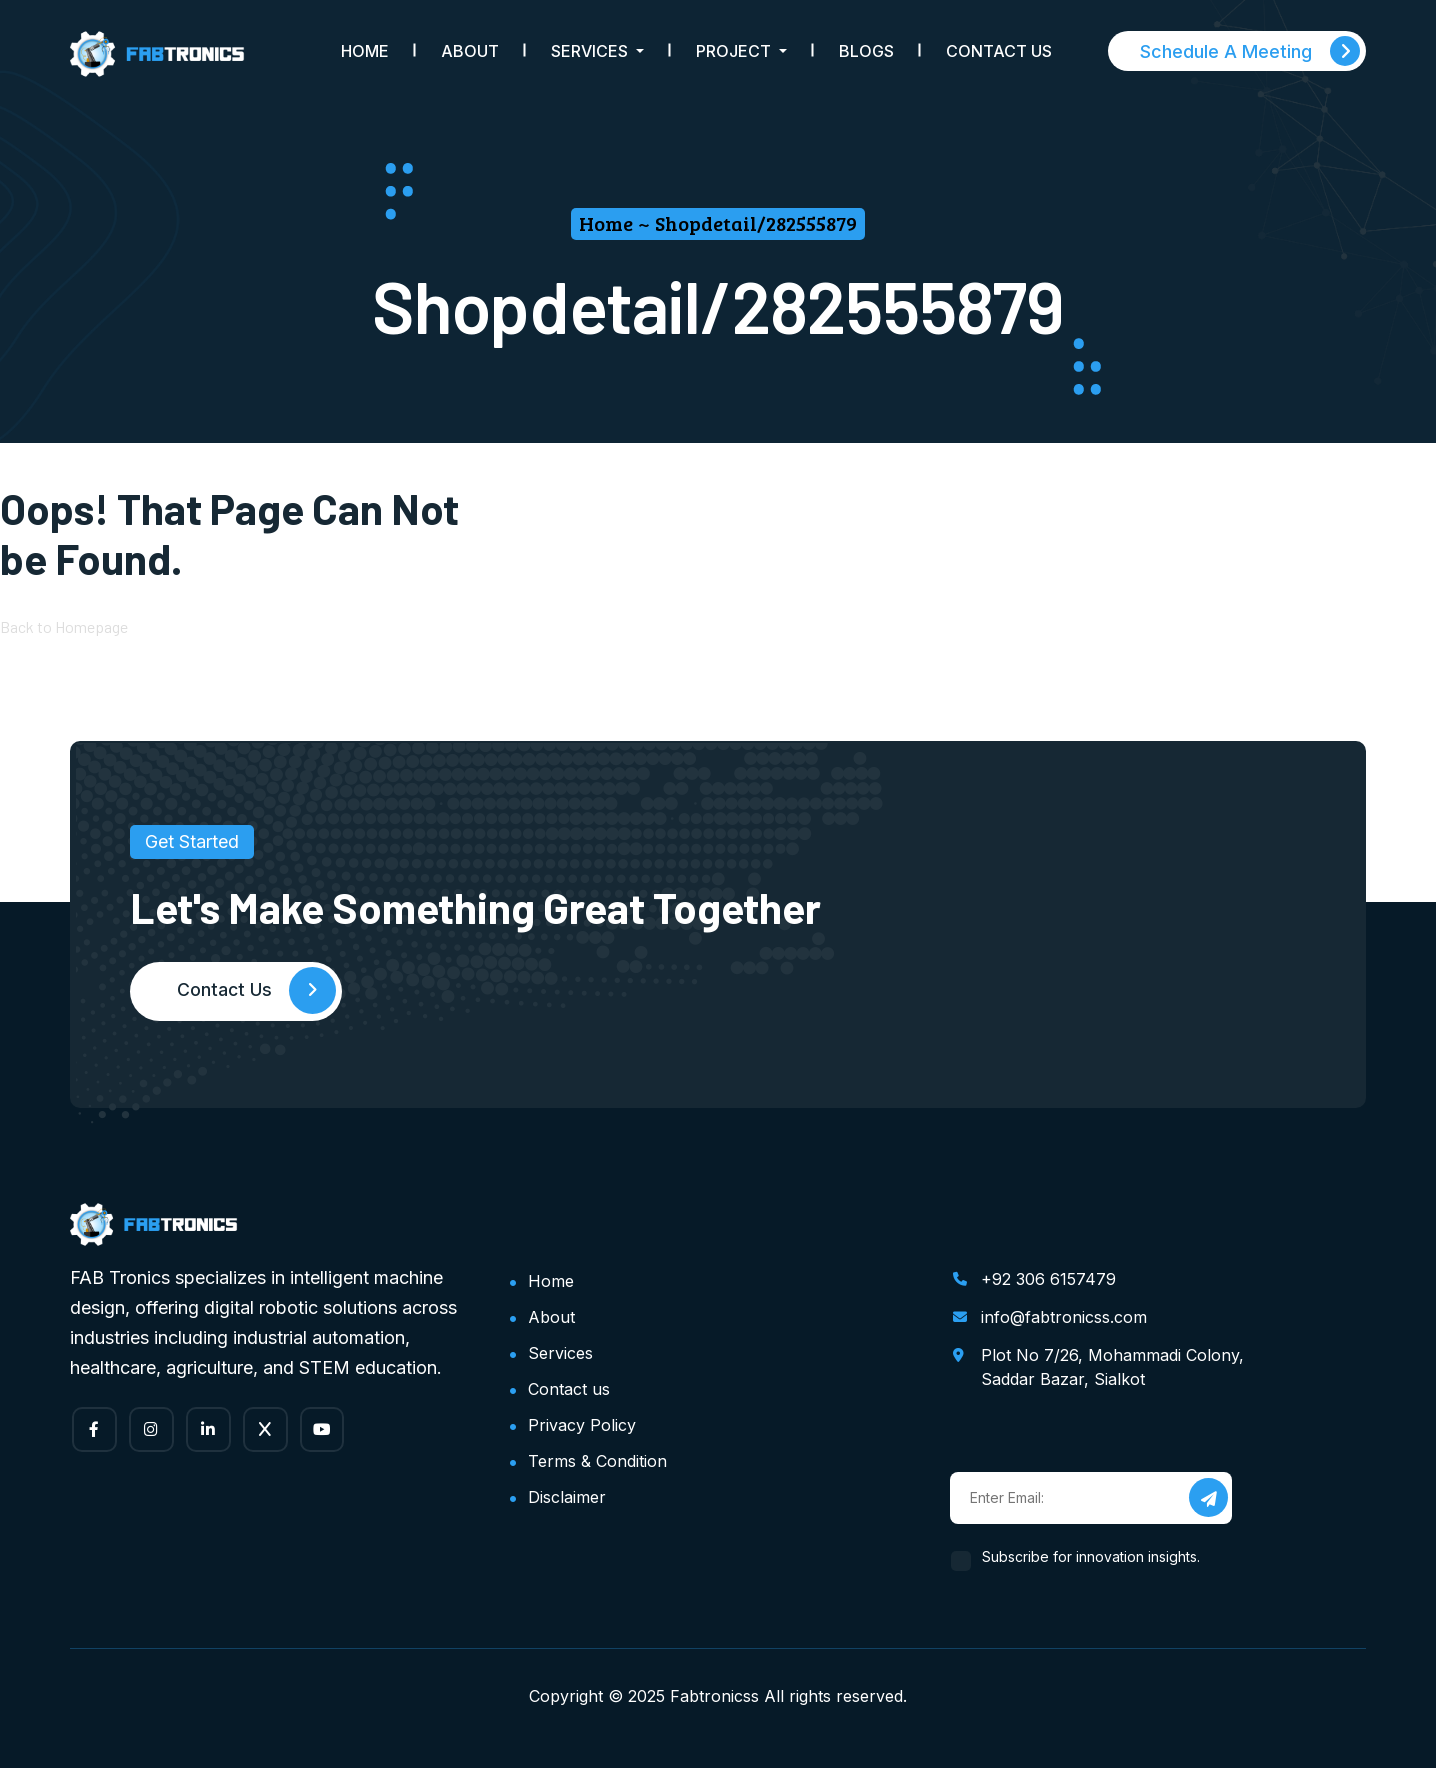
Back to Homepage (64, 627)
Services (560, 1353)
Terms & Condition (597, 1461)
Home (365, 51)
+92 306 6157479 (1048, 1279)
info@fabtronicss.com (1064, 1317)
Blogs (866, 51)
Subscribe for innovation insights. (1091, 1556)
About (470, 51)
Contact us (569, 1389)
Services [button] (591, 51)
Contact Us (999, 51)
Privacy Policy (582, 1425)
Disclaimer (567, 1497)
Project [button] (735, 51)
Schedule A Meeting (1250, 51)
